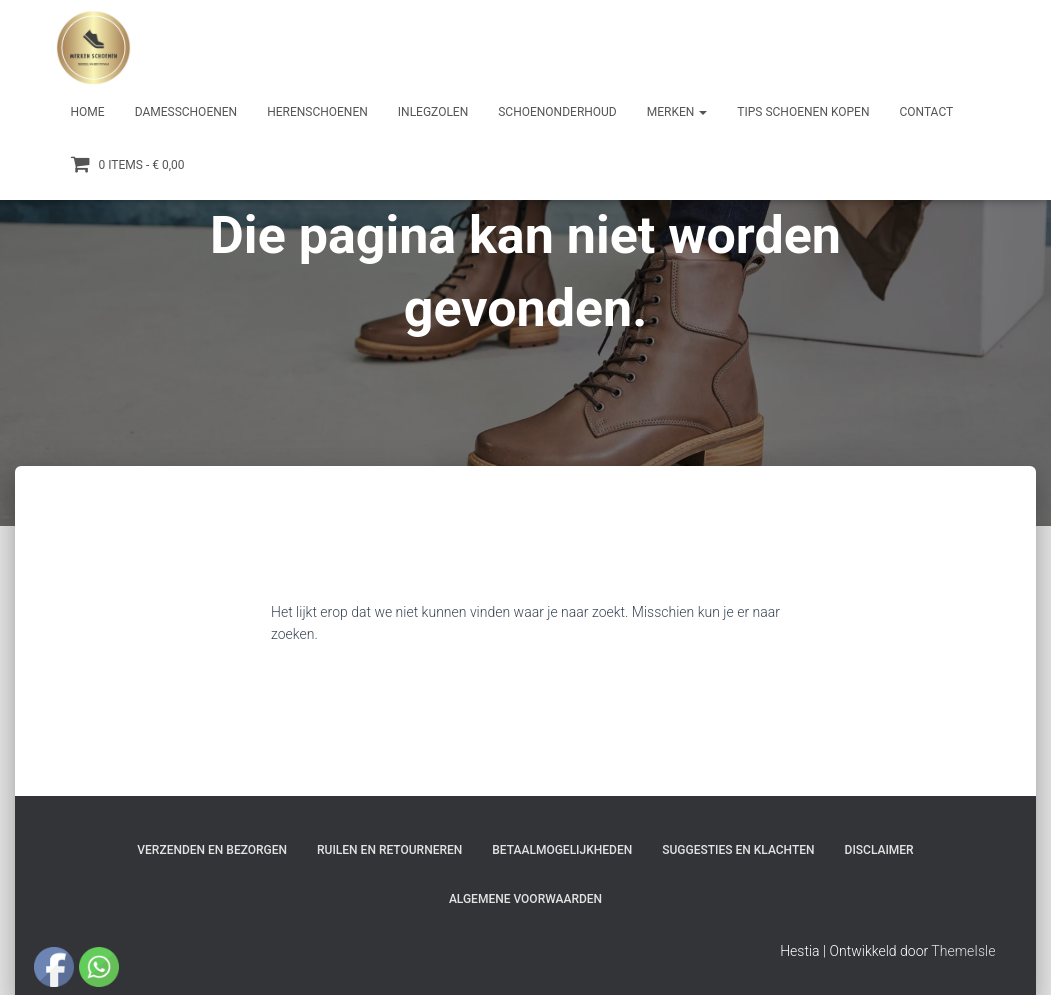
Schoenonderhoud (557, 112)
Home (88, 112)
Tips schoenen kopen (803, 112)
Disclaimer (879, 850)
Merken (677, 112)
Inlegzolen (433, 112)
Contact (926, 112)
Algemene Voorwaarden (525, 899)
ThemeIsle (963, 951)
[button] (702, 112)
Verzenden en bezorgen (212, 850)
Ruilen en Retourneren (389, 850)
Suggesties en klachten (738, 850)
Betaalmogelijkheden (562, 850)
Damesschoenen (186, 112)
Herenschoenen (317, 112)
